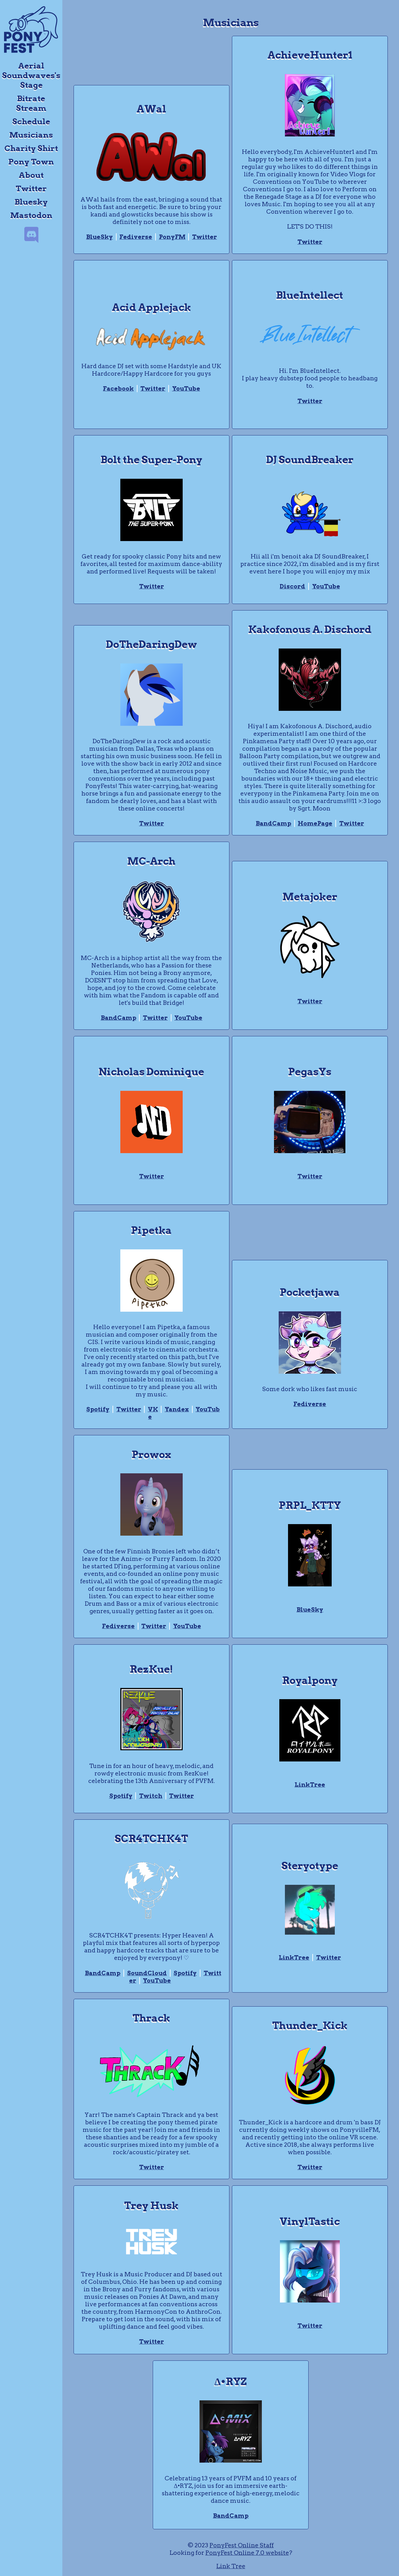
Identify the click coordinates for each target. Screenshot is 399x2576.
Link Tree (230, 2566)
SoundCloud (147, 1973)
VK (153, 1409)
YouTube (186, 388)
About (31, 175)
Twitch (150, 1795)
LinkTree (310, 1784)
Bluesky (31, 202)
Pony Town (31, 161)
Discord (292, 586)
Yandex (177, 1409)
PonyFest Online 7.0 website (247, 2552)
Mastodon (31, 215)
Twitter (31, 188)
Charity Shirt (31, 148)
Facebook (118, 388)
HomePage (315, 823)
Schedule (31, 121)
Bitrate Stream (31, 103)
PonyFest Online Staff (241, 2545)
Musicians (31, 135)
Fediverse (135, 236)
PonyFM (172, 236)
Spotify (97, 1409)
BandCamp (273, 823)
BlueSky (99, 236)
